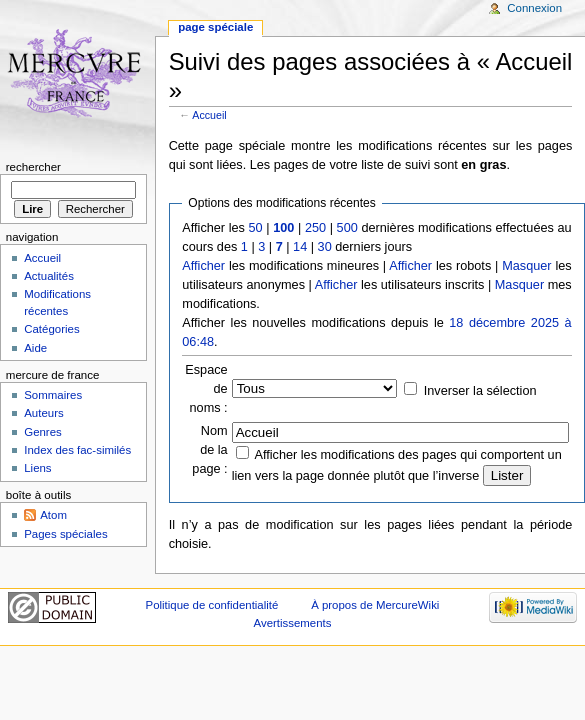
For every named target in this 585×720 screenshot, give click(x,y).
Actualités (49, 276)
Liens (37, 468)
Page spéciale (215, 27)
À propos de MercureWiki (375, 605)
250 (315, 228)
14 (300, 247)
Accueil (209, 115)
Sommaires (53, 395)
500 (347, 228)
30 (325, 247)
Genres (43, 432)
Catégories (51, 329)
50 (256, 228)
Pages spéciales (65, 534)
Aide (35, 348)
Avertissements (293, 623)
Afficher (203, 266)
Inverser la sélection (480, 391)
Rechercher (33, 167)
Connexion (534, 8)
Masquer (526, 266)
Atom (53, 515)
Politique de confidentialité (212, 605)
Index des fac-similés (77, 450)
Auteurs (43, 413)
